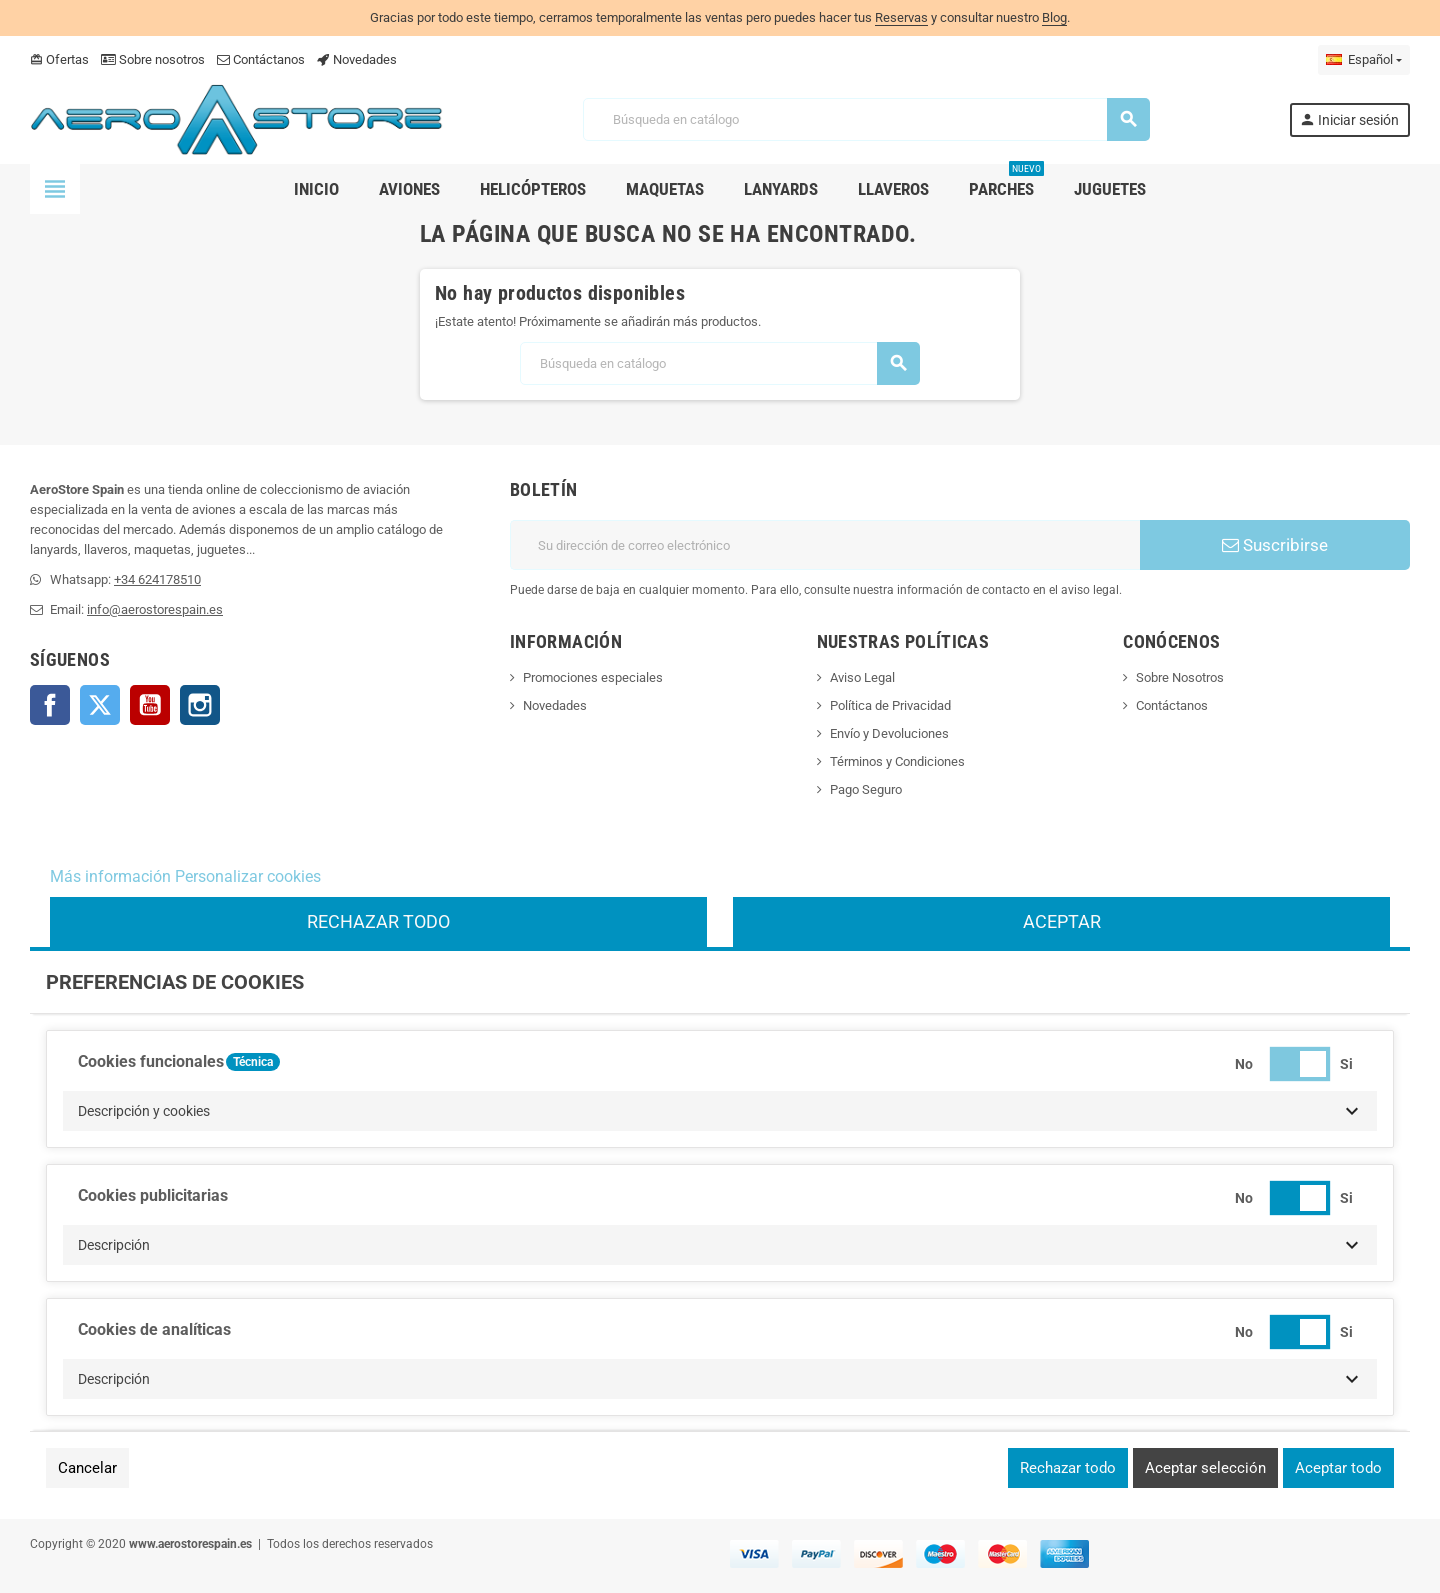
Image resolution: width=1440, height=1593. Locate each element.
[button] (720, 1111)
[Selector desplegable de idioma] (1364, 60)
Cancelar (87, 1468)
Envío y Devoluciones (889, 733)
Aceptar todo (1338, 1468)
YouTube (150, 705)
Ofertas (59, 59)
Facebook (50, 705)
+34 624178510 (157, 579)
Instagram (200, 705)
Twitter (100, 705)
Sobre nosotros (153, 59)
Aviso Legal (862, 677)
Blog (1054, 17)
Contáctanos (261, 59)
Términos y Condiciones (897, 761)
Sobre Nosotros (1180, 677)
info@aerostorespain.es (155, 609)
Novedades (357, 59)
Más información (110, 876)
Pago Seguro (866, 789)
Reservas (901, 17)
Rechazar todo (378, 921)
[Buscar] (865, 119)
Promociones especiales (593, 677)
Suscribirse (1275, 545)
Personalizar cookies (248, 876)
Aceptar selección (1205, 1468)
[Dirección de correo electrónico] (825, 545)
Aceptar (1062, 921)
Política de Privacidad (890, 705)
